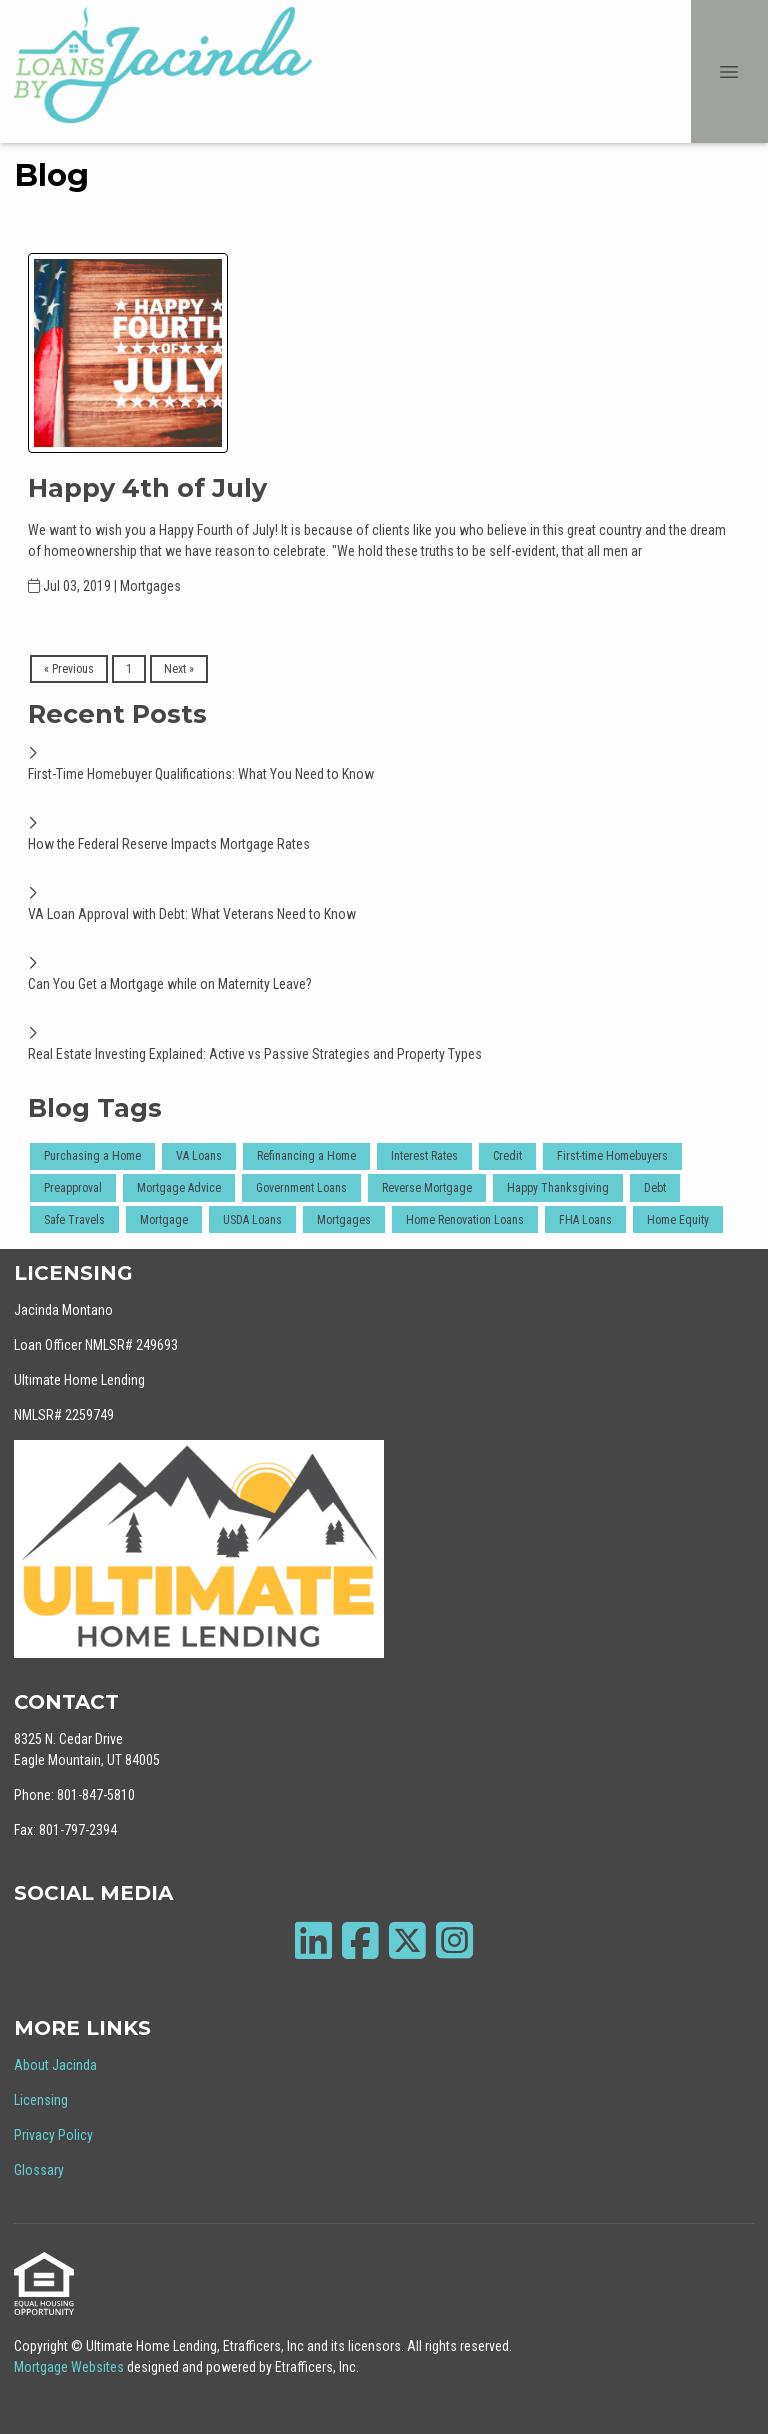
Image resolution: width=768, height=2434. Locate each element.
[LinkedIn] (313, 1940)
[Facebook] (360, 1940)
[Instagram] (454, 1940)
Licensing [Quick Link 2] (41, 2100)
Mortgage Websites (70, 2367)
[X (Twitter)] (407, 1940)
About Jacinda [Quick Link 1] (55, 2065)
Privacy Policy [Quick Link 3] (53, 2135)
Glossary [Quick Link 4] (39, 2170)
